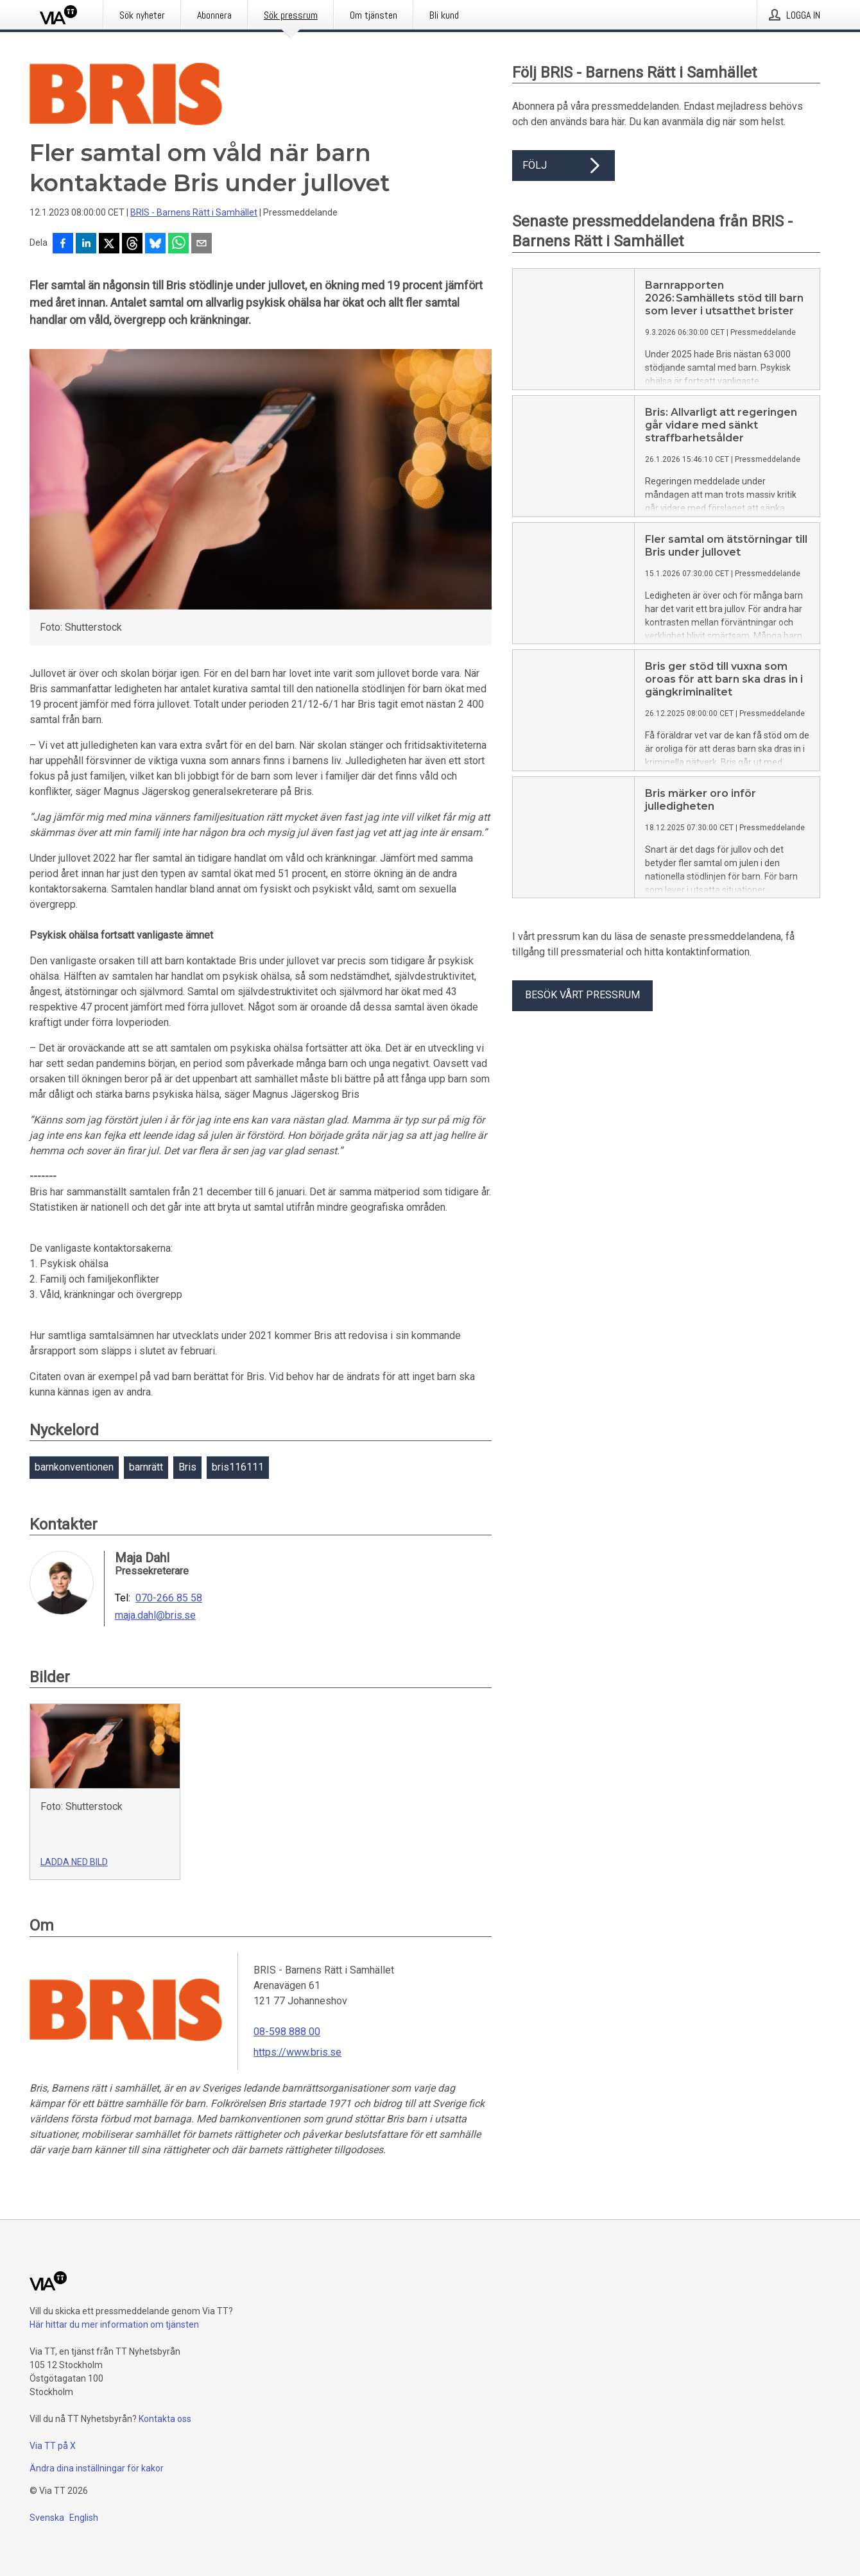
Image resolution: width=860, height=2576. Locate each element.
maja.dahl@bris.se (155, 1615)
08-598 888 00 (287, 2032)
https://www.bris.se (297, 2052)
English (83, 2517)
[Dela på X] (109, 244)
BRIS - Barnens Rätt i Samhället (193, 212)
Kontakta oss (165, 2419)
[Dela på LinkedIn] (86, 244)
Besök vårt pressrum (582, 995)
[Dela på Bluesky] (155, 244)
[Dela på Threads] (132, 244)
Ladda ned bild (74, 1862)
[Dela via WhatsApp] (178, 244)
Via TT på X (53, 2446)
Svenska (47, 2517)
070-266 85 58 (168, 1598)
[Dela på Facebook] (63, 244)
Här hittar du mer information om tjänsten (114, 2324)
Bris (187, 1467)
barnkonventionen (74, 1467)
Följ (563, 165)
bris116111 (238, 1467)
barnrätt (146, 1467)
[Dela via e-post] (201, 244)
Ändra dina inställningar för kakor (97, 2468)
